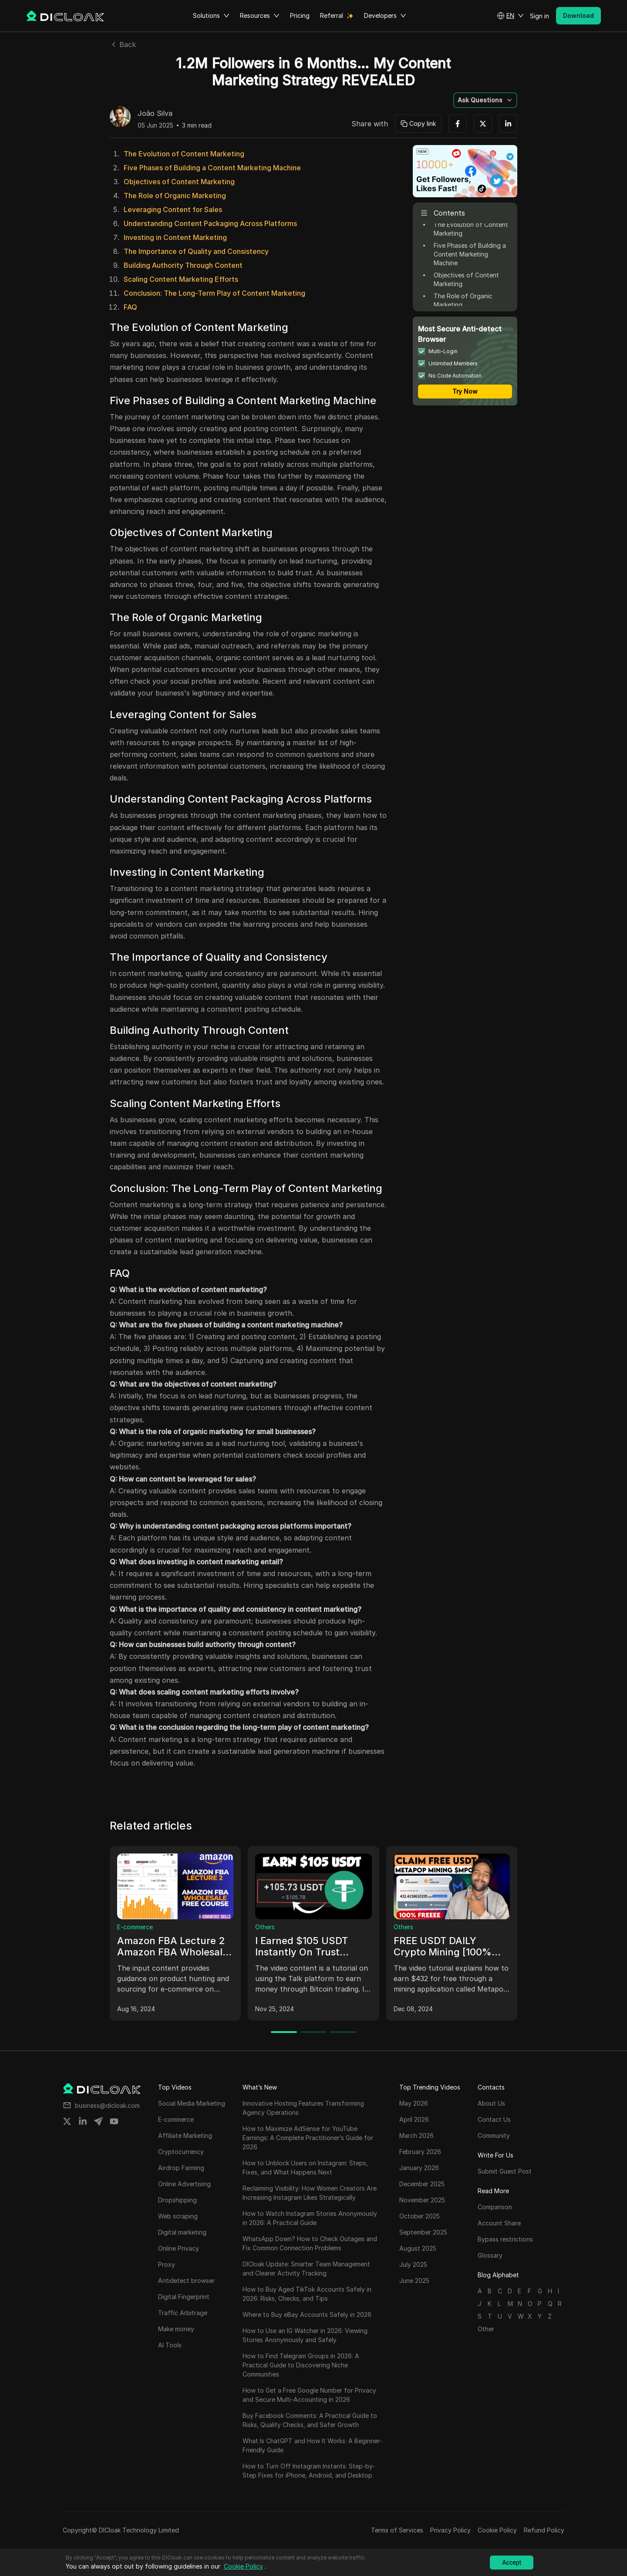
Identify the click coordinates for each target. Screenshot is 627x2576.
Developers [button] (385, 15)
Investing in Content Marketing (175, 237)
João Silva (155, 114)
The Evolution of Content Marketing (184, 153)
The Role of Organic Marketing (175, 195)
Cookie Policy (497, 2530)
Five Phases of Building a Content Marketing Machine (212, 167)
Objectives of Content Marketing (179, 181)
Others (265, 1927)
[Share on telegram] (98, 2121)
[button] (510, 15)
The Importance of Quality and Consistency (196, 251)
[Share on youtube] (114, 2121)
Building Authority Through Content (183, 265)
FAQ (130, 307)
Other (486, 2329)
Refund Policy (544, 2530)
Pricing (300, 15)
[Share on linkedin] (82, 2121)
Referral (331, 15)
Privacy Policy (450, 2530)
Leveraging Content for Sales (173, 209)
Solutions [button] (211, 15)
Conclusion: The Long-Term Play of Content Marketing (214, 293)
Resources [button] (260, 15)
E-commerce (135, 1927)
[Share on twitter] (67, 2121)
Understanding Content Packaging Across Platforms (210, 223)
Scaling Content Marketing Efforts (181, 279)
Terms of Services (397, 2530)
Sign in (539, 16)
